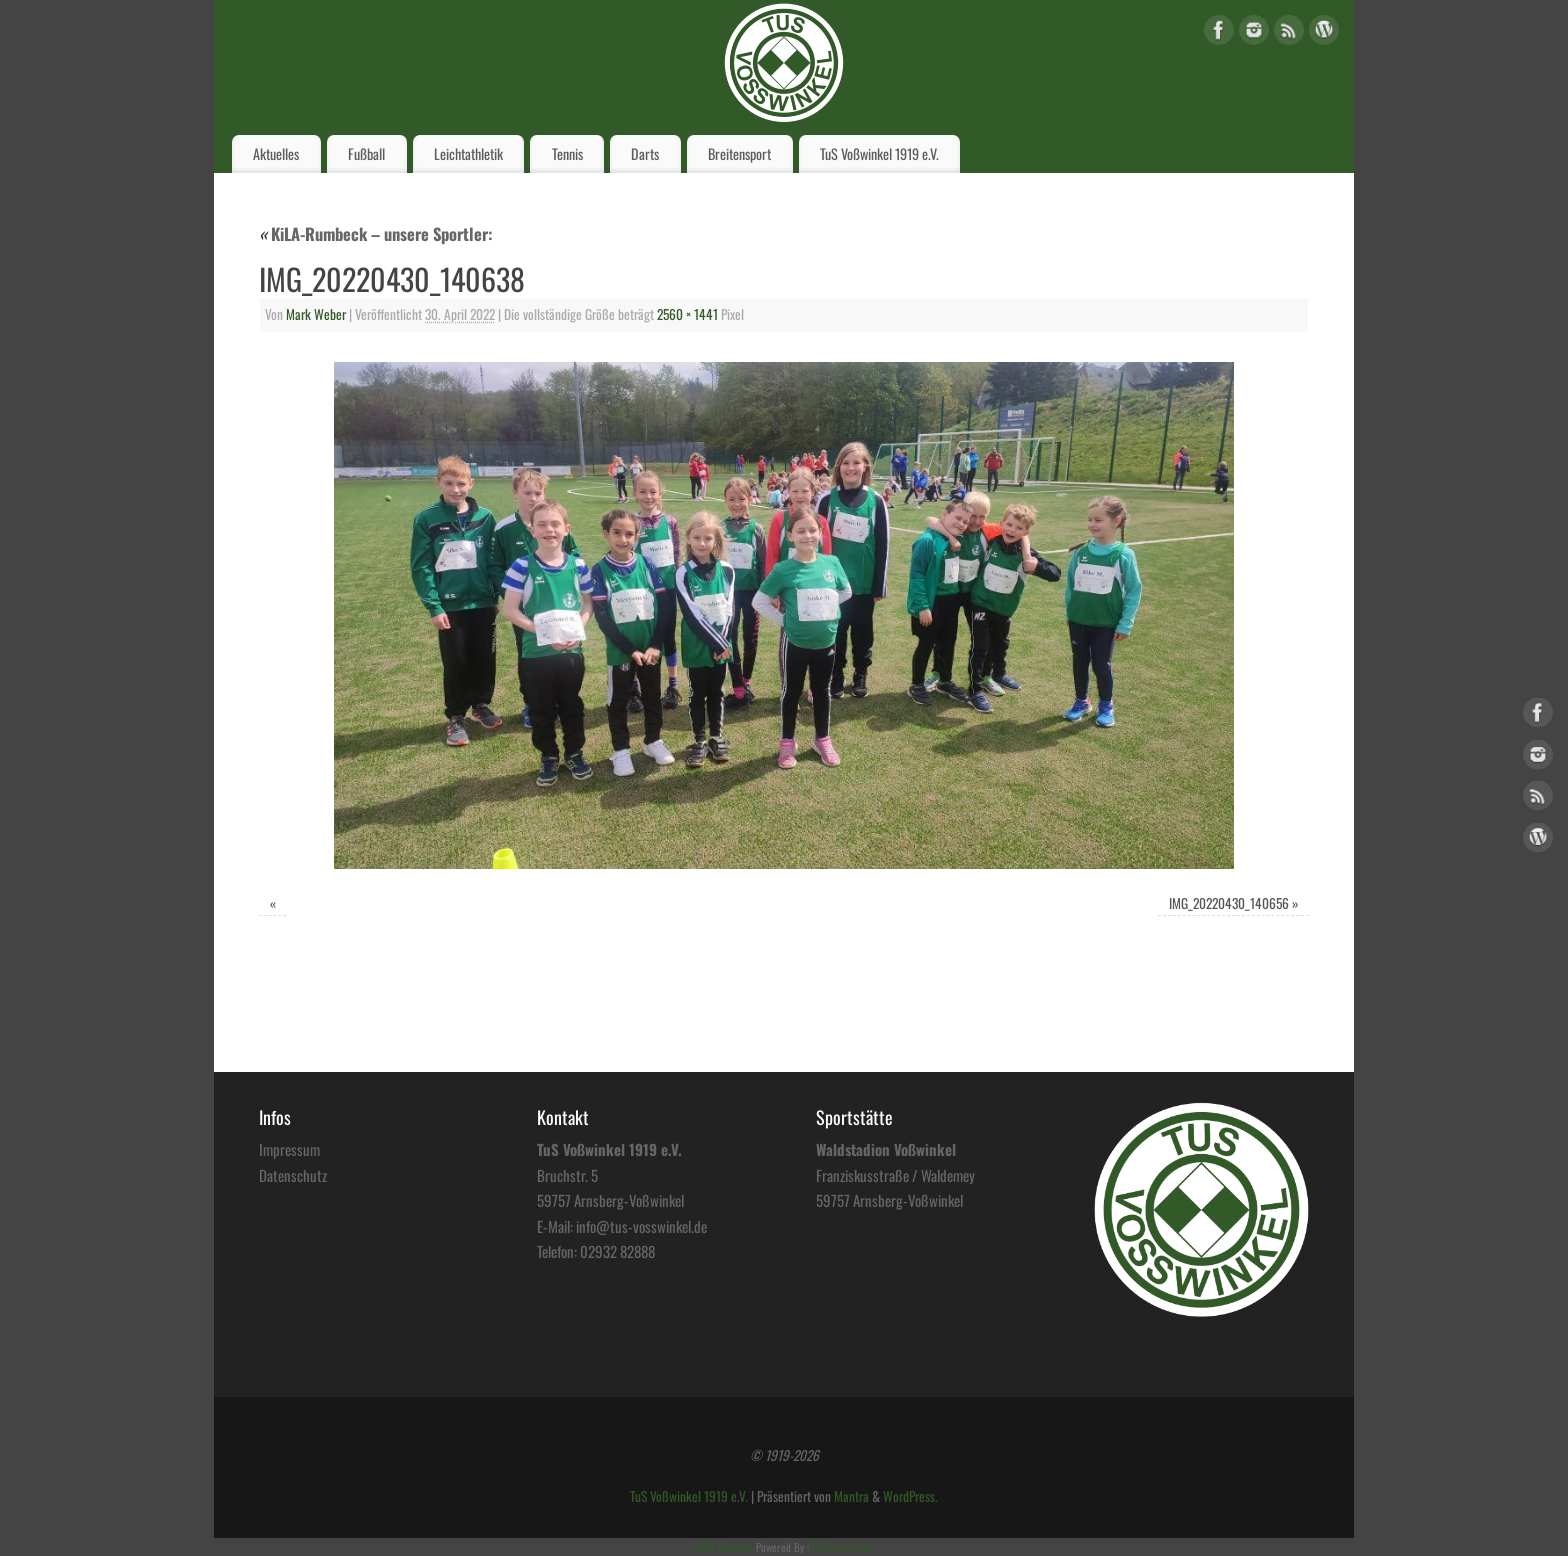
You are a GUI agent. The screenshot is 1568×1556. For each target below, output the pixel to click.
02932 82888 (617, 1251)
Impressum (289, 1149)
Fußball (366, 153)
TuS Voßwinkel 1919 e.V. (879, 153)
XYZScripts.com (843, 1547)
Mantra (851, 1496)
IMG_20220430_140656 (1229, 903)
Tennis (567, 153)
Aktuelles (276, 153)
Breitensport (739, 153)
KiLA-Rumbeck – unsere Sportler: (376, 233)
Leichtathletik (468, 153)
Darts (645, 153)
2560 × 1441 (687, 314)
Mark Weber (316, 314)
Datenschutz (293, 1175)
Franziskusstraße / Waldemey (895, 1175)
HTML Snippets (723, 1547)
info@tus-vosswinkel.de (641, 1226)
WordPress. (910, 1496)
